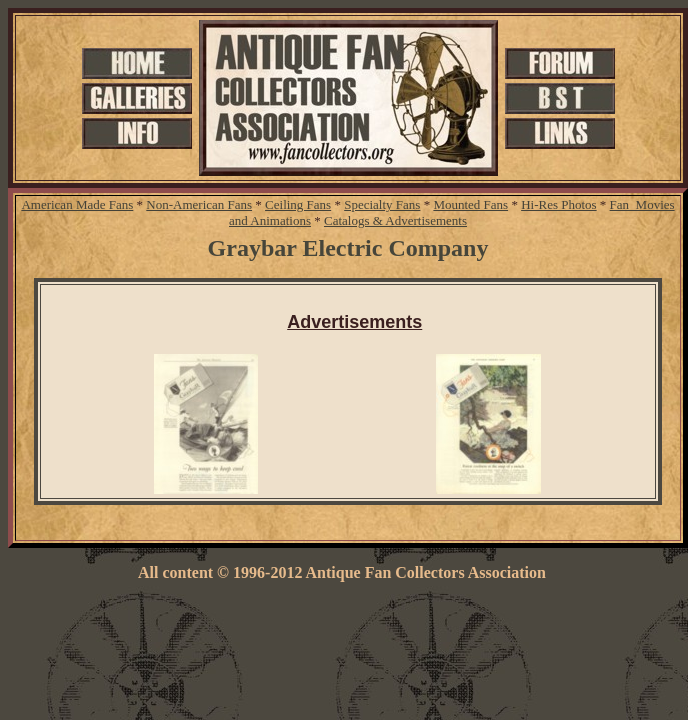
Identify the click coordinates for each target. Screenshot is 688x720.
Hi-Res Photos (558, 204)
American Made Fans (77, 204)
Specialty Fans (382, 204)
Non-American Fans (199, 204)
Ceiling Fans (298, 204)
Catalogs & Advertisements (395, 220)
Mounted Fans (470, 204)
